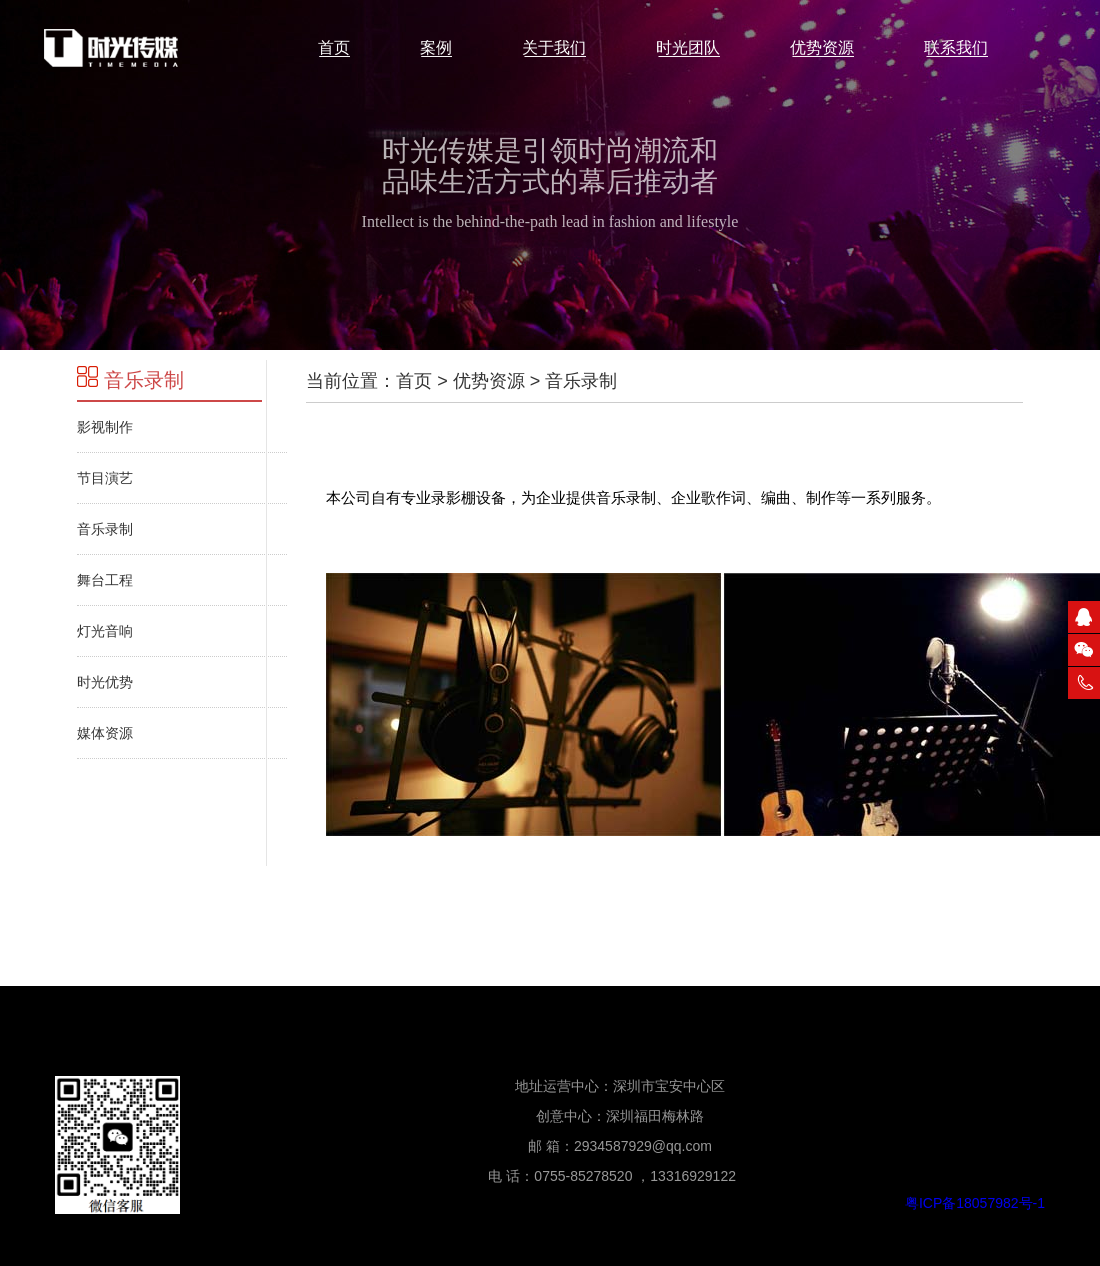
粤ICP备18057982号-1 (975, 1203)
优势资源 (489, 381)
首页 (414, 381)
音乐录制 (130, 380)
